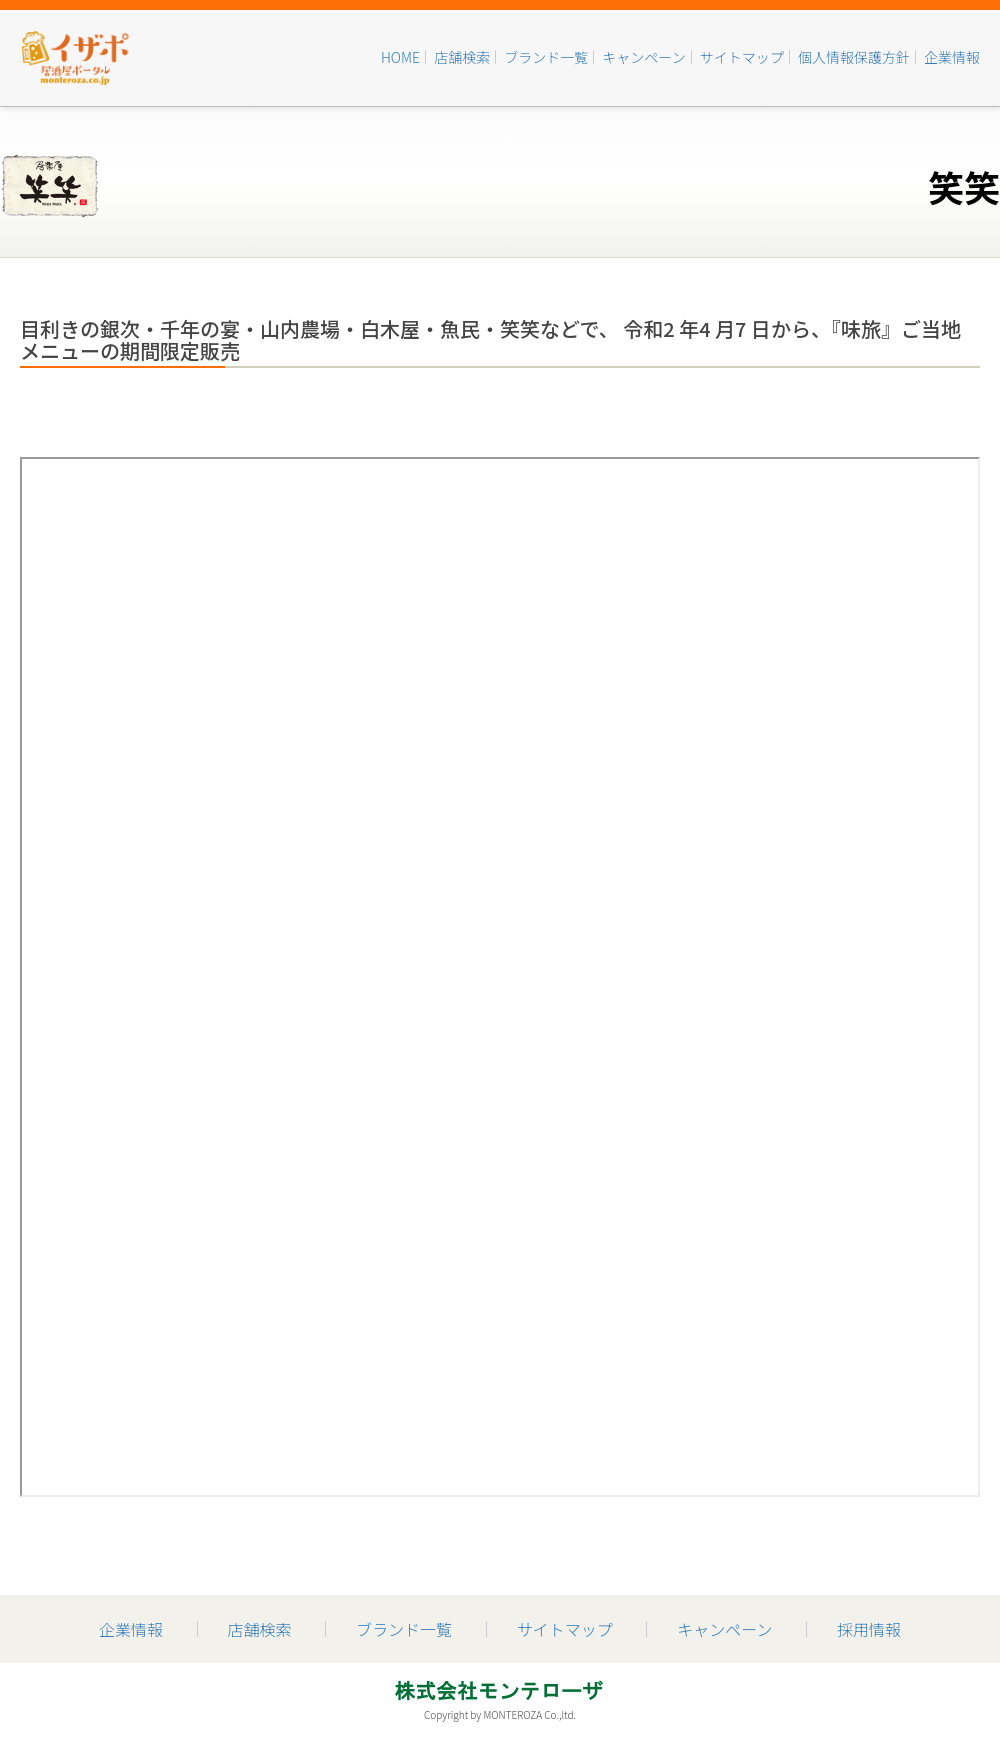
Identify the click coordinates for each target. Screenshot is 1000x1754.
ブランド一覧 (546, 57)
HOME (400, 57)
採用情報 (869, 1629)
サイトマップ (742, 57)
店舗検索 (462, 57)
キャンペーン (643, 57)
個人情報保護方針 (854, 57)
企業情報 (952, 57)
